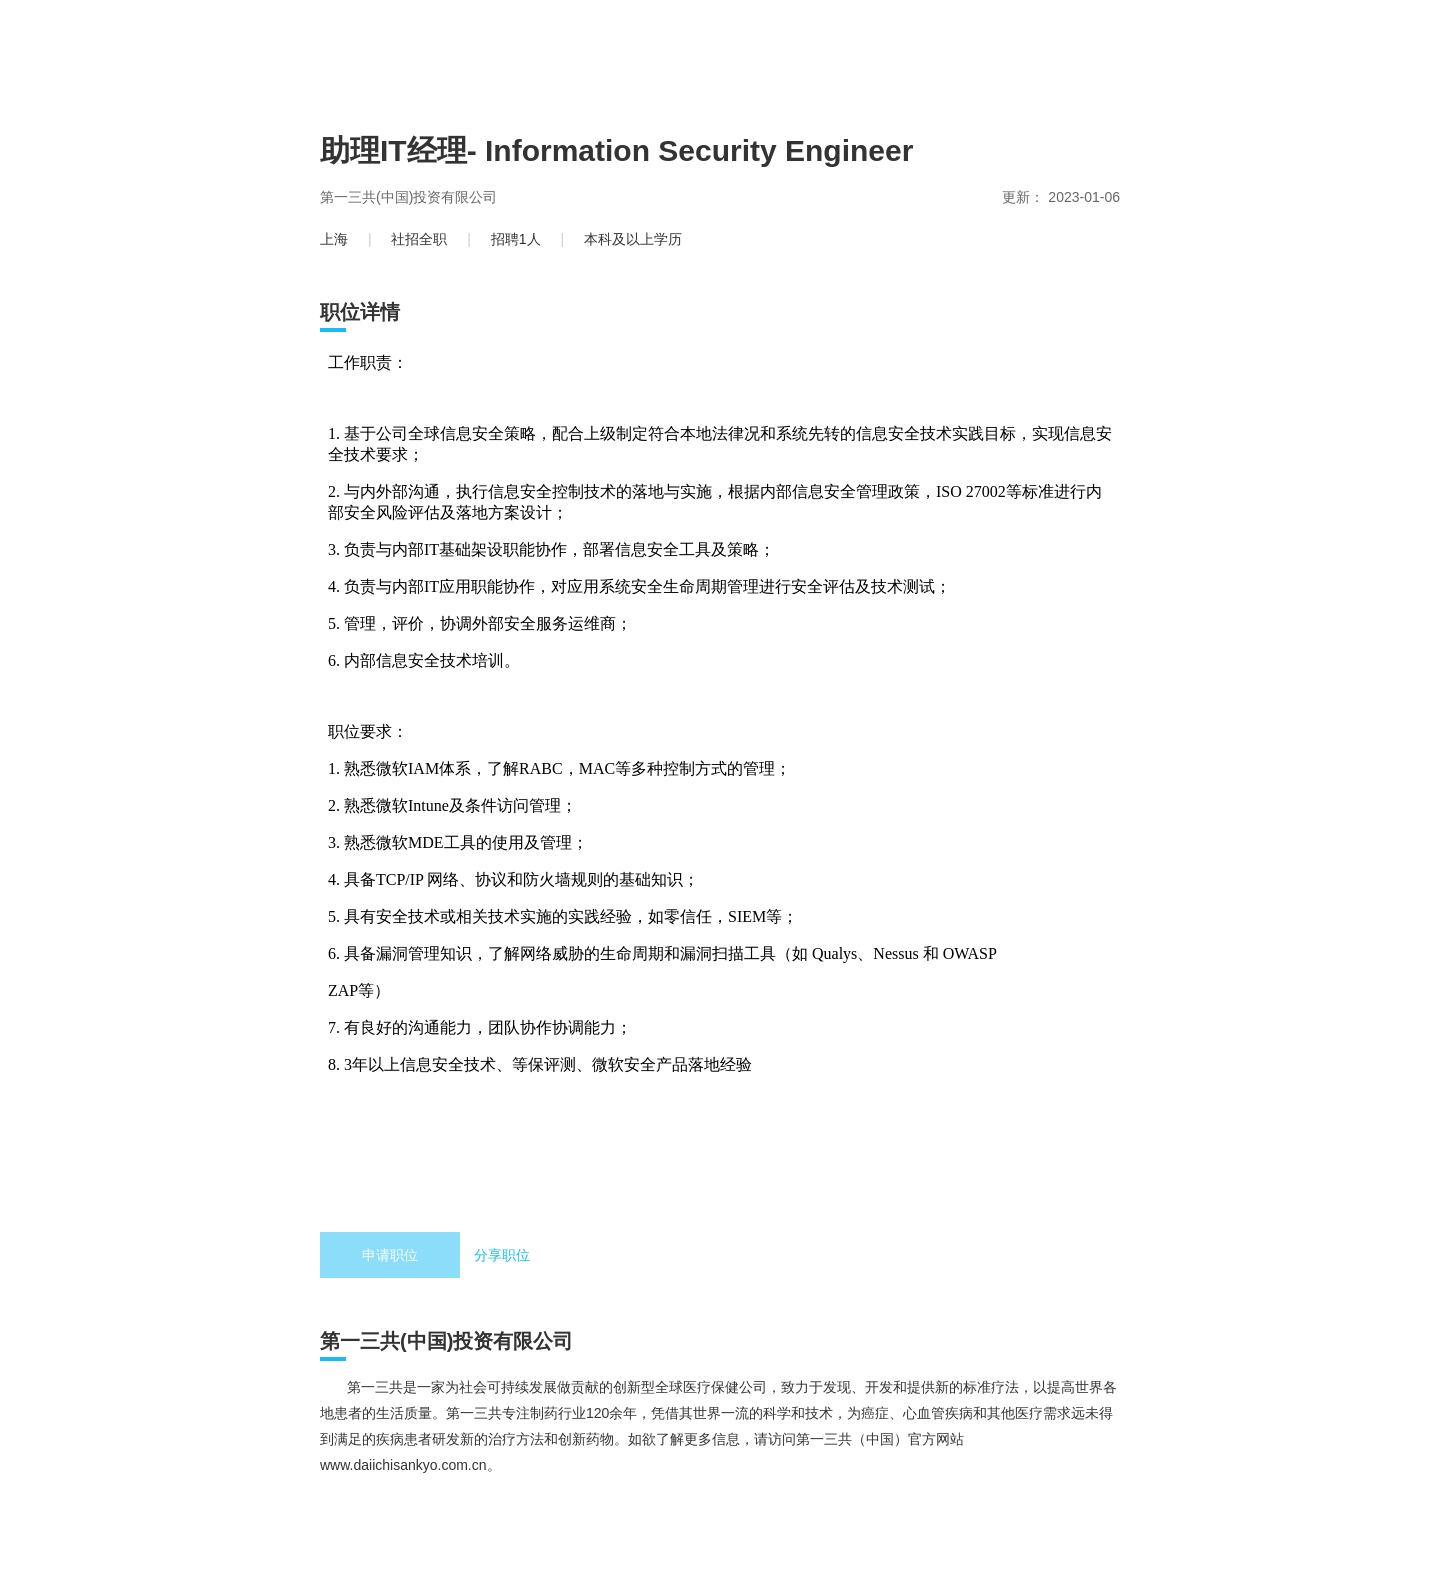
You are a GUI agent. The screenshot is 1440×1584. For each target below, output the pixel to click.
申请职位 (390, 1255)
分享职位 (502, 1255)
